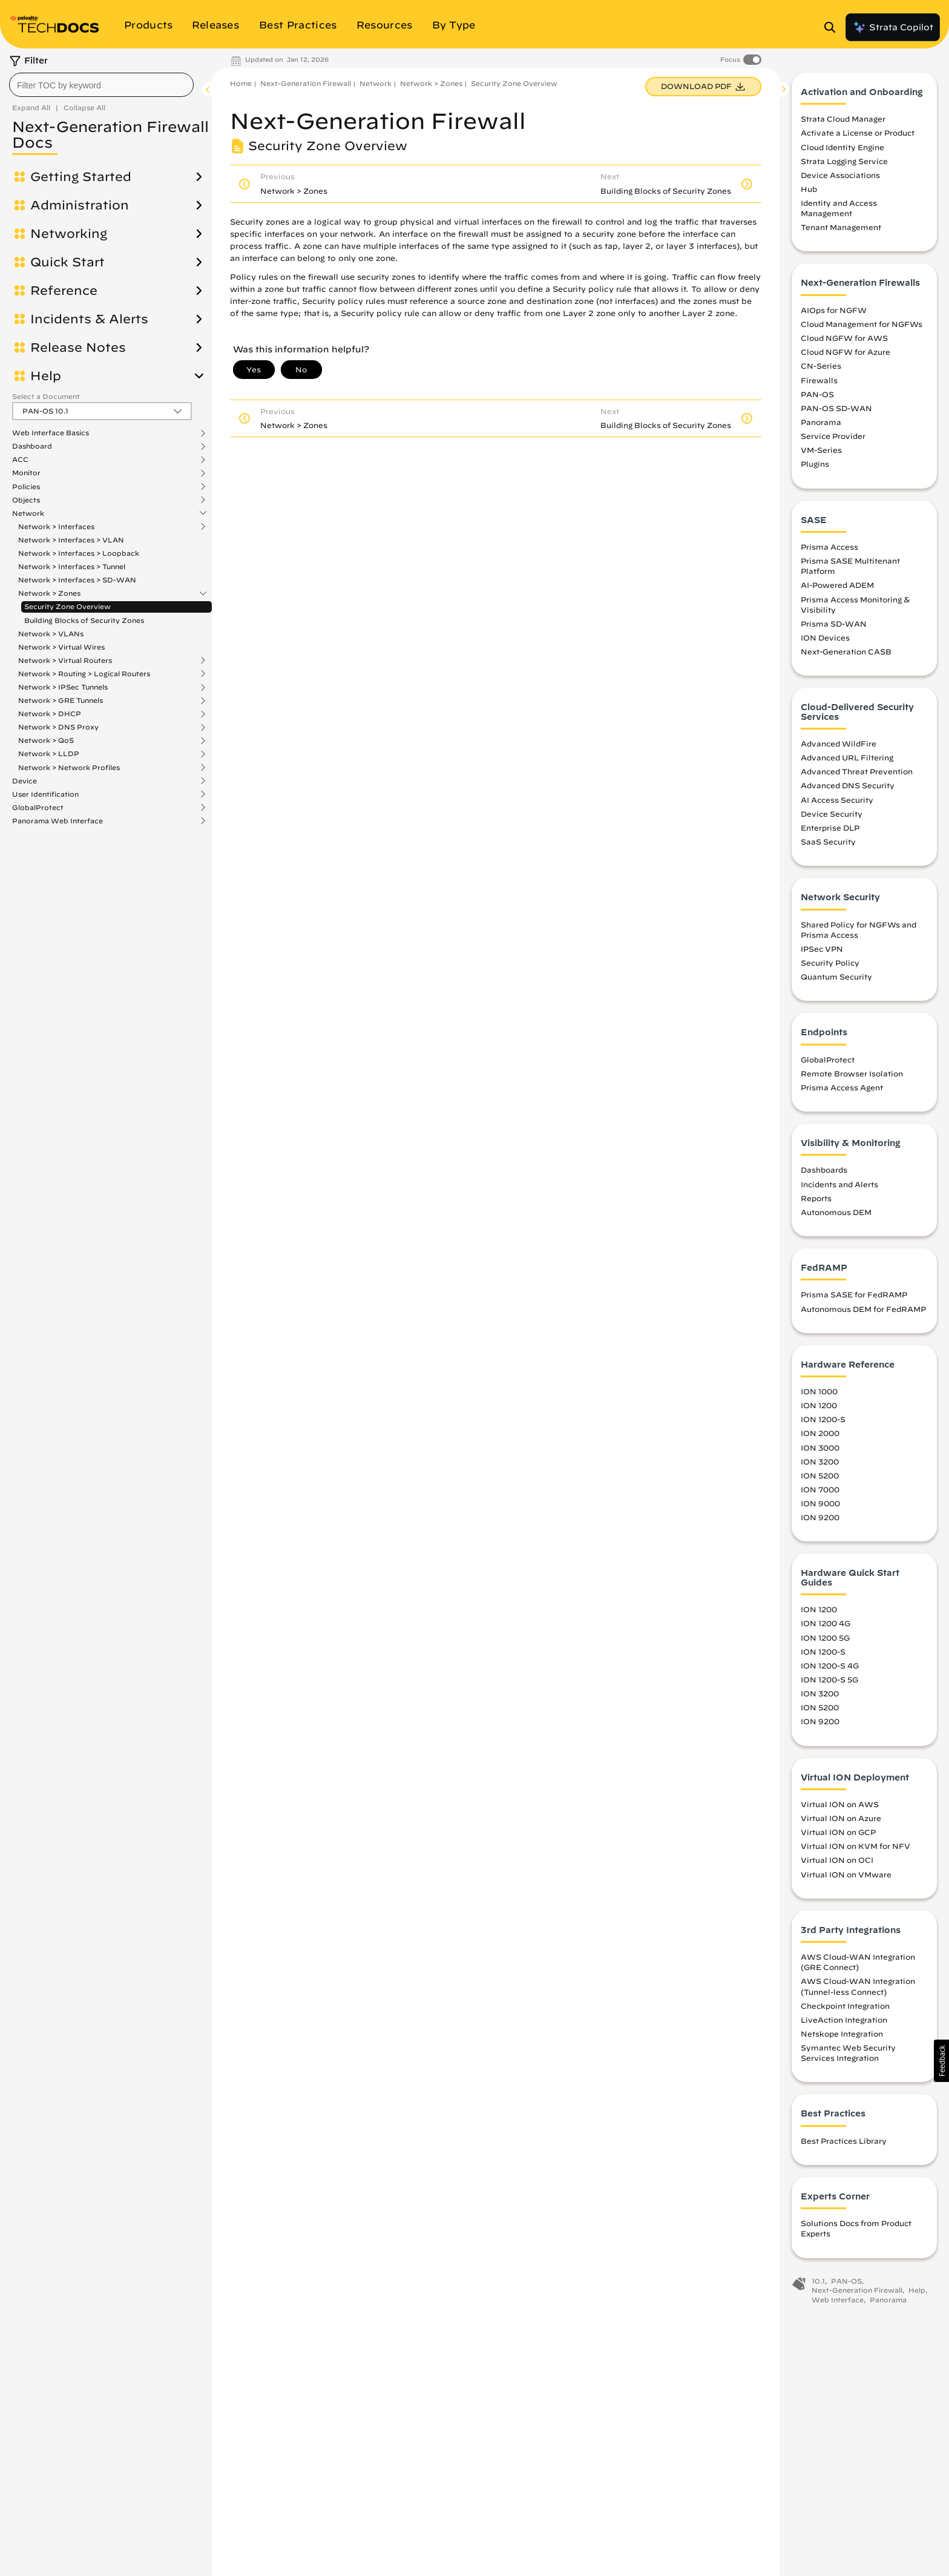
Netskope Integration (842, 2033)
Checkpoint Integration (845, 2005)
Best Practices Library (844, 2140)
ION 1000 (819, 1391)
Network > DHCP (49, 713)
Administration (79, 205)
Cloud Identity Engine (842, 147)
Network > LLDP (48, 753)
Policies (26, 486)
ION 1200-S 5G (829, 1679)
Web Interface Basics (50, 432)
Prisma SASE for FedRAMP (854, 1295)
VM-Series (821, 450)
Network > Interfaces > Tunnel (71, 566)
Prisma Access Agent (842, 1087)
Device (24, 781)
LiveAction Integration (844, 2019)
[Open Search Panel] (833, 27)
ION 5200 (820, 1475)
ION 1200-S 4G (830, 1665)
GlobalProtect (38, 807)
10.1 (818, 2281)
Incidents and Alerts (839, 1184)
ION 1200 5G (825, 1637)
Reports (816, 1198)
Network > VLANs (51, 633)
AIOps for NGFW (834, 310)
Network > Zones (49, 593)
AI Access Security (837, 800)
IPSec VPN (822, 948)
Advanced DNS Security (848, 786)
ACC (20, 459)
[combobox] (101, 85)
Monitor (26, 472)
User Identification (45, 794)
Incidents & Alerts (89, 319)
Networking (68, 233)
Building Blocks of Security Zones (84, 620)
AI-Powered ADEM (837, 585)
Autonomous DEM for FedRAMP (863, 1309)
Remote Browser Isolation (852, 1073)
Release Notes (78, 347)
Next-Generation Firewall (305, 83)
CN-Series (821, 366)
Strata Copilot (892, 27)
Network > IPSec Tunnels (63, 687)
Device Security (831, 813)
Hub (809, 189)
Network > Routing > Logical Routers (84, 673)
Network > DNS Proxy (58, 727)
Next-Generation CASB (846, 651)
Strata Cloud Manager (843, 118)
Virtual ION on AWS (840, 1804)
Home (241, 83)
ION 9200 (820, 1517)
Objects (26, 500)
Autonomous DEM (836, 1212)
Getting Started (80, 176)
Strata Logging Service (844, 161)
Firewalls (819, 380)
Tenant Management (841, 227)
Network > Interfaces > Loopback (78, 553)
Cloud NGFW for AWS (844, 338)
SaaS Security (828, 841)
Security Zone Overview (67, 606)
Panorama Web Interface (57, 821)
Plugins (815, 464)
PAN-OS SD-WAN (836, 408)
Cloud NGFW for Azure (845, 352)
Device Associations (840, 175)
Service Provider (833, 436)
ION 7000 (820, 1489)
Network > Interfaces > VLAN (71, 540)
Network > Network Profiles (69, 767)
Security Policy (830, 962)
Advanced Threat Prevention (857, 771)
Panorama (821, 422)
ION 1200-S (823, 1419)
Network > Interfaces (56, 526)
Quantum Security (836, 976)
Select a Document (46, 396)
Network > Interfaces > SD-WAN (77, 580)
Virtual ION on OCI (837, 1860)
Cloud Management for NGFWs (861, 324)
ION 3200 (820, 1461)
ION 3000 (820, 1447)
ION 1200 (819, 1405)
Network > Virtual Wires (61, 647)
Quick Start (67, 262)
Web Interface (838, 2300)
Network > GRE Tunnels (60, 700)
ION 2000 (820, 1433)
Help (45, 376)
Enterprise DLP (830, 827)
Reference (63, 290)
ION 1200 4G (825, 1623)
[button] (941, 2061)
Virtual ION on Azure (841, 1818)
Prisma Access (829, 546)
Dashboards (824, 1170)
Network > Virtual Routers (65, 660)
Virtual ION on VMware (846, 1874)
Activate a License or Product (858, 133)
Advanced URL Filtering (847, 757)
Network (28, 513)
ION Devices (825, 637)
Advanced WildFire (838, 743)
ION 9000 (820, 1503)
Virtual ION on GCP (838, 1832)
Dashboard (32, 446)
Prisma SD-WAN (834, 623)
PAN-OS (817, 394)
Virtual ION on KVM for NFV (855, 1846)
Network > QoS (46, 740)
